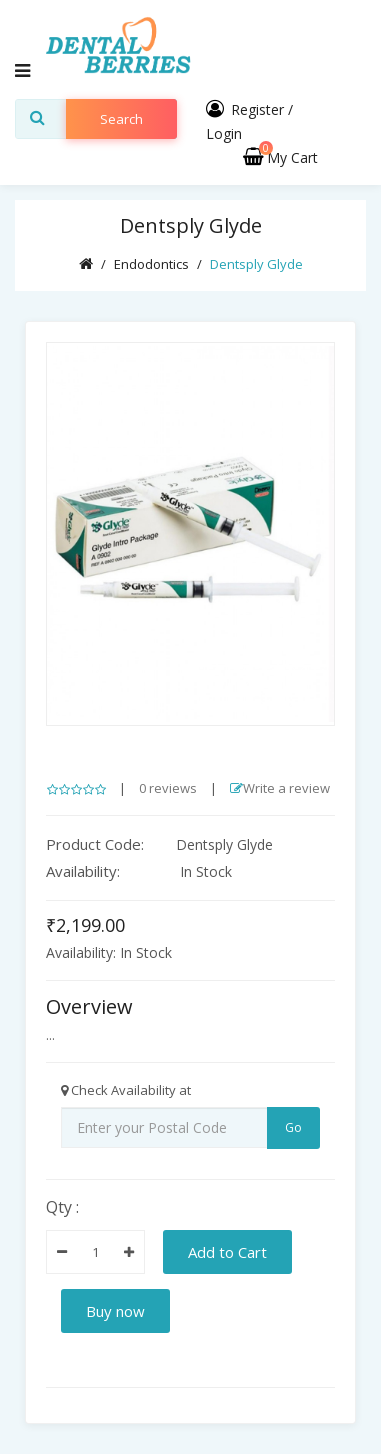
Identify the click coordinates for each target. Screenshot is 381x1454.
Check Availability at (126, 1090)
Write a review (280, 788)
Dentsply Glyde (256, 264)
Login (224, 133)
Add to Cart (227, 1252)
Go (293, 1127)
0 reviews (168, 788)
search (121, 119)
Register (257, 109)
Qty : (62, 1207)
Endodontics (151, 264)
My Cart (280, 157)
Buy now (115, 1311)
